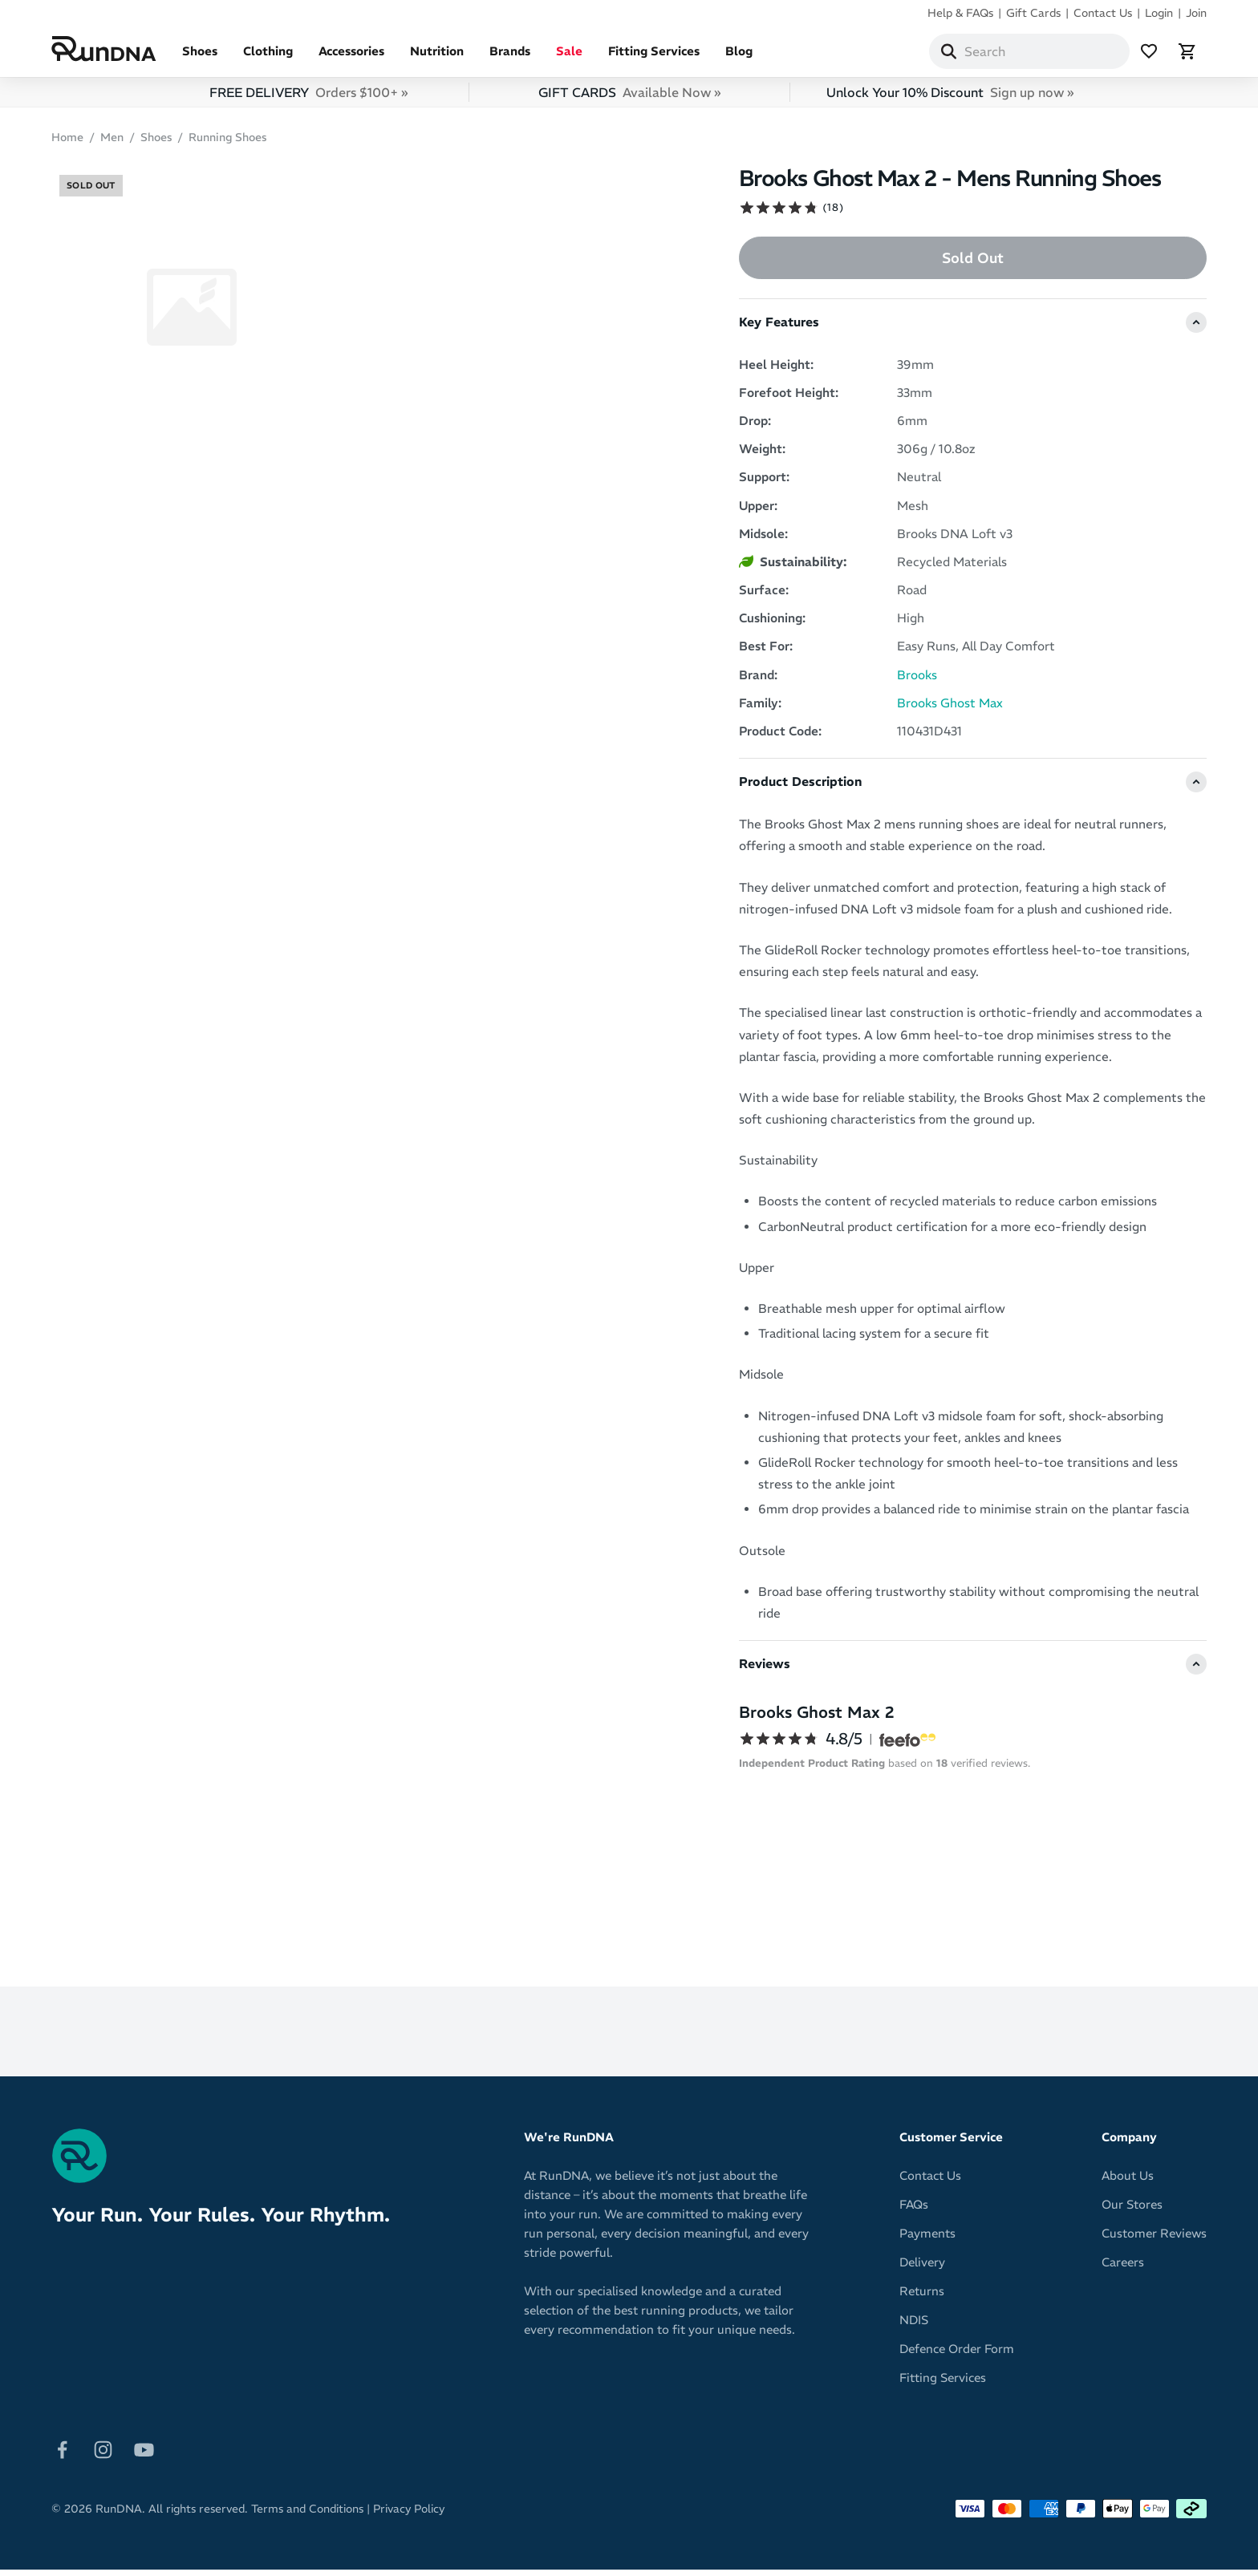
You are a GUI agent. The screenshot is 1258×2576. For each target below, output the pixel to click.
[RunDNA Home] (103, 52)
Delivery (922, 2268)
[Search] (948, 54)
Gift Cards (1033, 13)
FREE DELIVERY (308, 98)
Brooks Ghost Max (950, 709)
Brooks (917, 681)
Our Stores (1132, 2210)
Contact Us (1102, 13)
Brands (509, 57)
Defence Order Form (956, 2355)
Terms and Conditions (307, 2515)
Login (1159, 13)
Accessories (351, 57)
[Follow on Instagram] (103, 2454)
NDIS (913, 2326)
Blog (739, 57)
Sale (569, 57)
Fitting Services (654, 57)
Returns (921, 2297)
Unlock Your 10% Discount (949, 98)
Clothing (268, 57)
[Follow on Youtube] (144, 2454)
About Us (1128, 2181)
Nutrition (437, 57)
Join (1196, 13)
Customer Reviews (1154, 2239)
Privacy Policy (408, 2515)
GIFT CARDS (629, 98)
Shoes (199, 57)
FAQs (913, 2210)
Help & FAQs (960, 13)
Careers (1123, 2268)
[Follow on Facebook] (62, 2454)
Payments (927, 2239)
